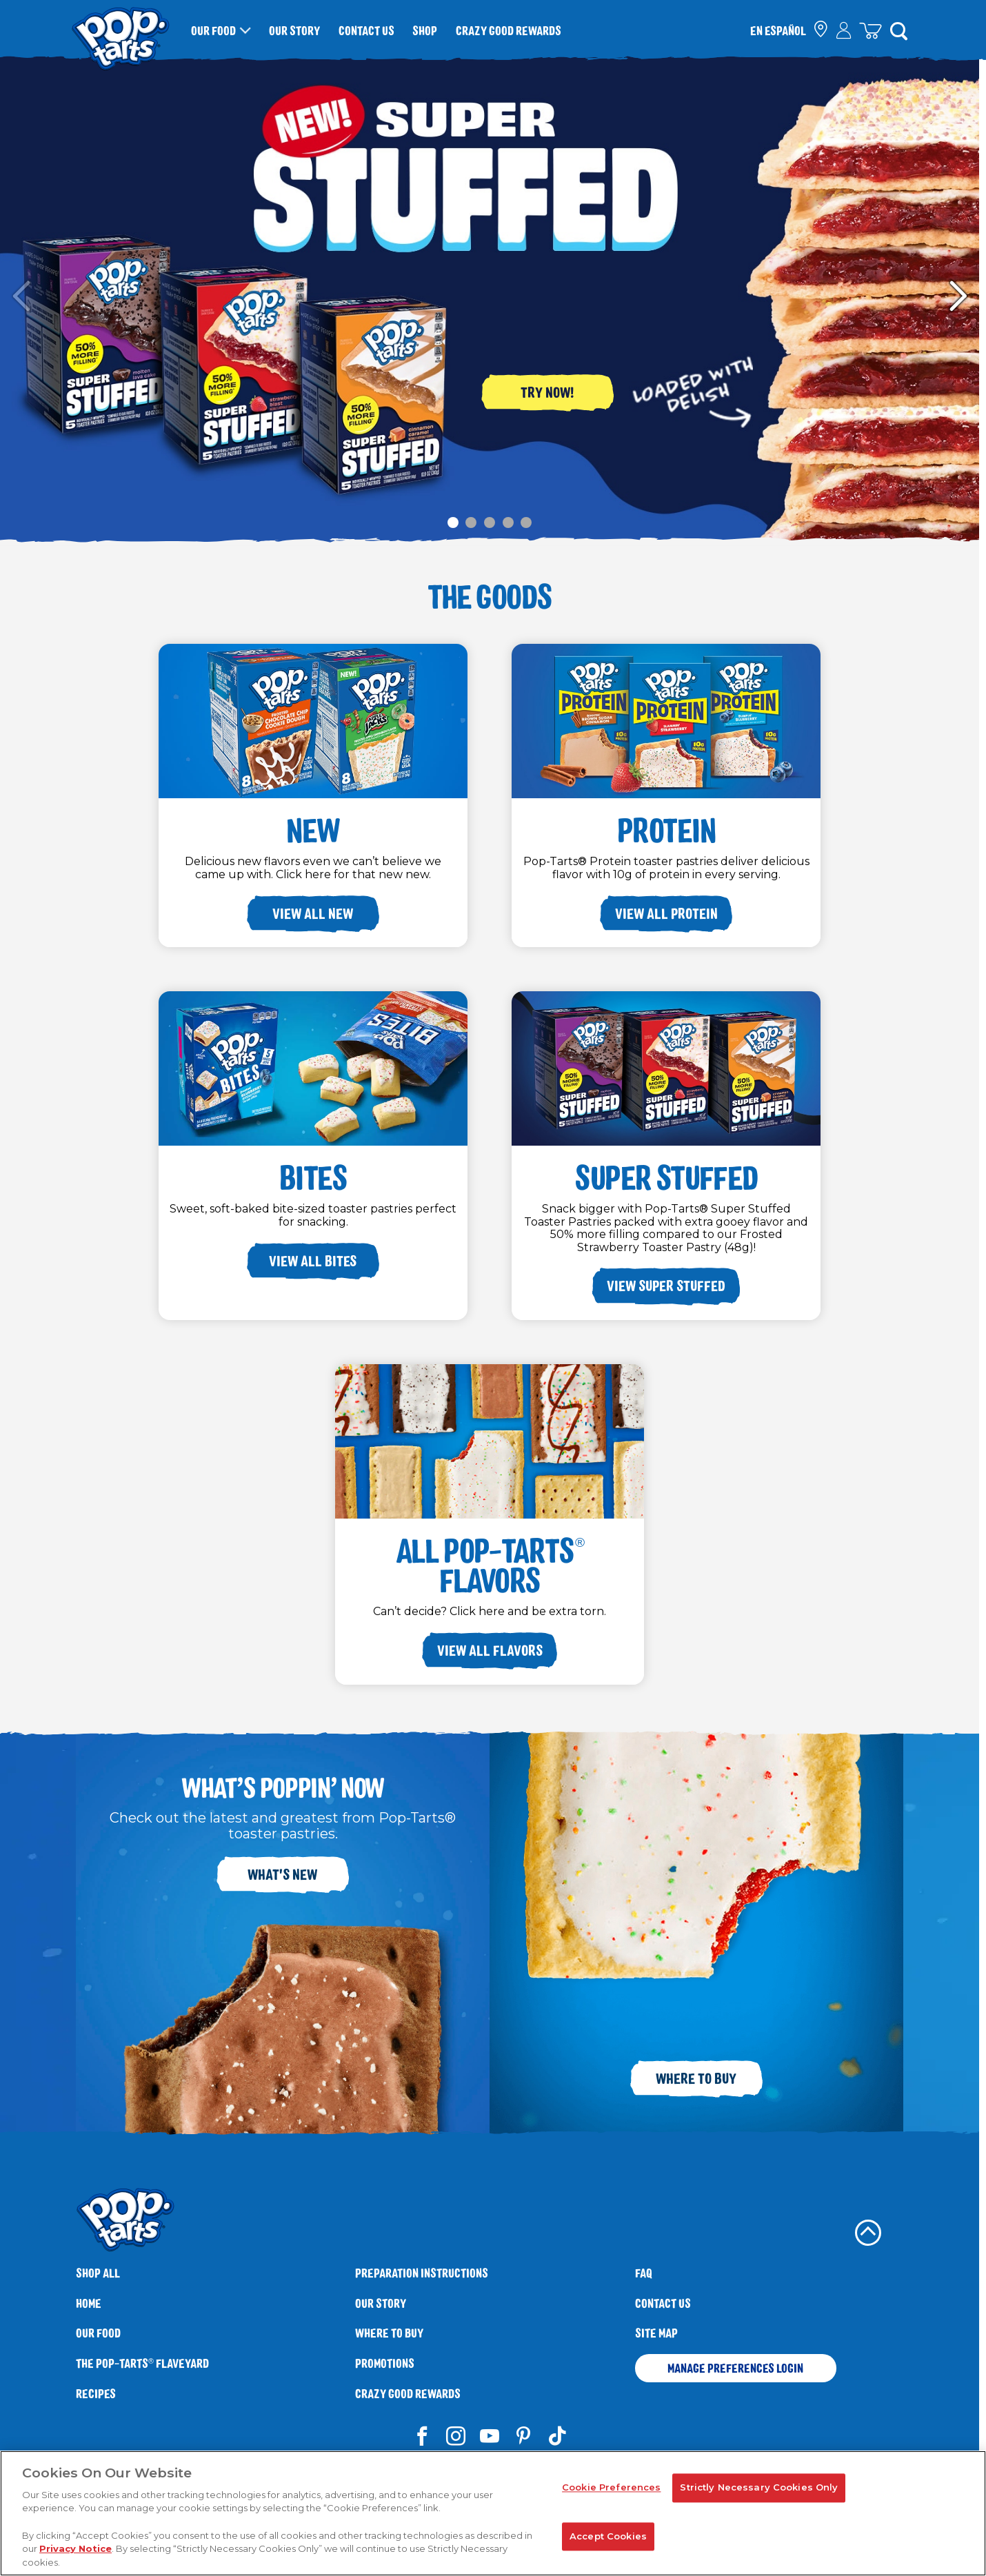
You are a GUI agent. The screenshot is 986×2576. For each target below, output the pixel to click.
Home (88, 2303)
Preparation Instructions (421, 2273)
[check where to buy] (821, 30)
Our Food (213, 30)
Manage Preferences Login (735, 2368)
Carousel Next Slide (958, 296)
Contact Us (366, 30)
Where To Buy (389, 2333)
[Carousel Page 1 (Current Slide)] (453, 522)
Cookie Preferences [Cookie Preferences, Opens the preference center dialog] (611, 2493)
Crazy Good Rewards (508, 30)
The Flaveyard (142, 2363)
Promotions (384, 2363)
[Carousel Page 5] (526, 522)
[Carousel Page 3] (490, 522)
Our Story (294, 30)
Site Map (656, 2333)
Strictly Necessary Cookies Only (759, 2493)
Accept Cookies (608, 2541)
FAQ (643, 2273)
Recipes (96, 2393)
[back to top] (868, 2233)
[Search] (898, 30)
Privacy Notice (75, 2553)
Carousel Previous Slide (20, 296)
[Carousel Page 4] (508, 522)
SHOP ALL (98, 2273)
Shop (424, 30)
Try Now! (547, 391)
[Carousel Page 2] (471, 522)
